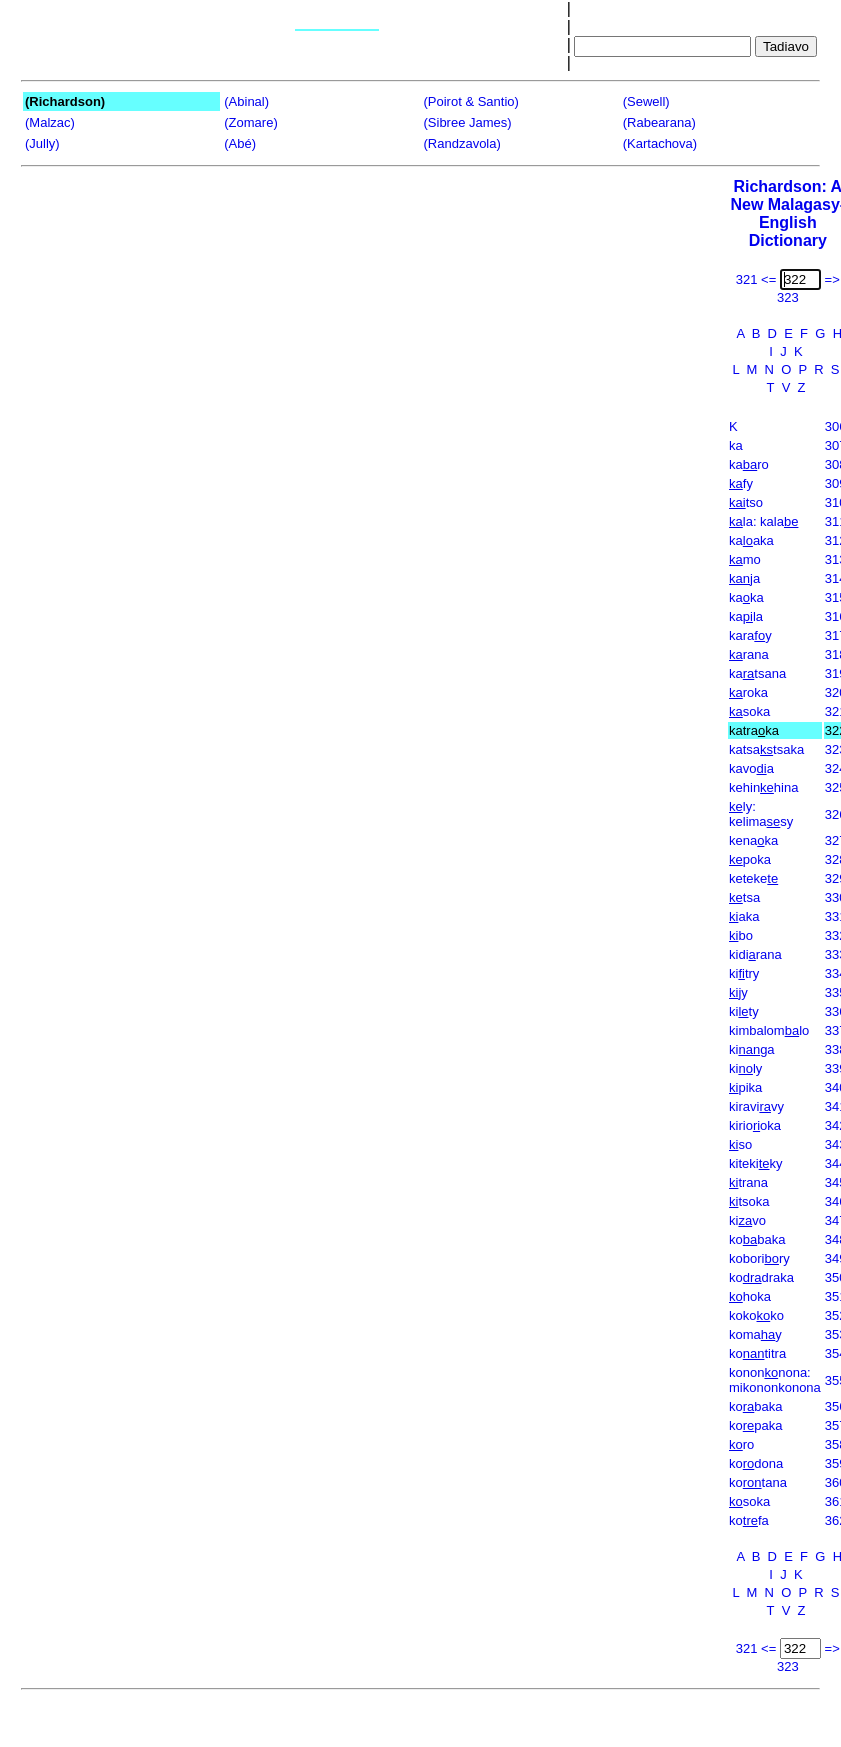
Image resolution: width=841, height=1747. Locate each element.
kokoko (756, 1315)
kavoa (751, 768)
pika (745, 1087)
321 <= (756, 279)
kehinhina (763, 787)
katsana (757, 673)
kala (746, 616)
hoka (750, 1296)
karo (749, 464)
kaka (746, 597)
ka (736, 445)
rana (749, 654)
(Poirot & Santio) (471, 101)
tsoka (749, 1201)
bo (741, 935)
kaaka (751, 540)
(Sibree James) (468, 122)
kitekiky (755, 1163)
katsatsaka (766, 749)
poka (750, 859)
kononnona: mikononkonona (775, 1380)
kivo (747, 1220)
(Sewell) (646, 101)
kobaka (757, 1239)
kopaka (756, 1425)
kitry (744, 973)
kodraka (761, 1277)
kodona (756, 1463)
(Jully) (42, 143)
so (740, 1144)
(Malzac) (50, 122)
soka (749, 711)
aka (744, 916)
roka (748, 692)
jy (738, 992)
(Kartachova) (660, 143)
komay (755, 1334)
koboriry (759, 1258)
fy (741, 483)
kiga (752, 1049)
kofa (749, 1520)
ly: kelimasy (761, 814)
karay (750, 635)
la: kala (763, 521)
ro (741, 1444)
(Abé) (240, 143)
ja (744, 578)
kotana (758, 1482)
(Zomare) (250, 122)
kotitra (757, 1353)
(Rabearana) (659, 122)
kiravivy (756, 1106)
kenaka (753, 840)
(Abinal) (246, 101)
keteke (753, 878)
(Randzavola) (462, 143)
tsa (744, 897)
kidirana (755, 954)
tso (746, 502)
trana (748, 1182)
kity (744, 1011)
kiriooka (755, 1125)
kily (745, 1068)
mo (745, 559)
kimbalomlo (769, 1030)
